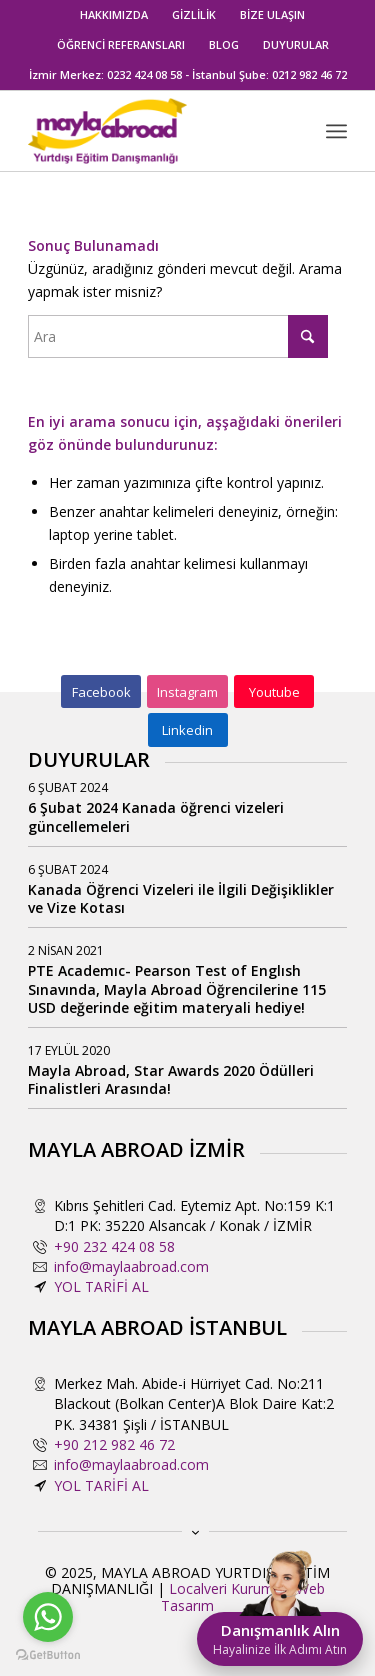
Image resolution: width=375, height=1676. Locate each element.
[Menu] (336, 131)
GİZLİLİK (194, 14)
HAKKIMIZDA (114, 14)
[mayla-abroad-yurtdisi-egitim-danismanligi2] (155, 131)
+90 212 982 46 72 (114, 1444)
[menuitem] (114, 15)
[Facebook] (101, 692)
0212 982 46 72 (309, 74)
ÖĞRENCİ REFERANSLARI (121, 44)
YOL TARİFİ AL (101, 1286)
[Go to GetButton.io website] (48, 1655)
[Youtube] (274, 692)
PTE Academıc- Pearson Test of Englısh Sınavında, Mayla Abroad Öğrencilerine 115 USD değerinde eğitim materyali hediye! (177, 988)
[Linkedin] (188, 730)
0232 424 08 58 (144, 74)
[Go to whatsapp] (48, 1617)
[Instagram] (187, 692)
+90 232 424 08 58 (114, 1246)
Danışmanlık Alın (280, 1639)
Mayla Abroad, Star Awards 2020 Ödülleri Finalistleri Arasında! (171, 1079)
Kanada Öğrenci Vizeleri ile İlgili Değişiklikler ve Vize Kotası (181, 898)
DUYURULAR (296, 44)
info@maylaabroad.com (131, 1266)
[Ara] (178, 336)
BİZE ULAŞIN (272, 14)
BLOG (224, 44)
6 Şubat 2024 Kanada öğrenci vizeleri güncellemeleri (156, 816)
